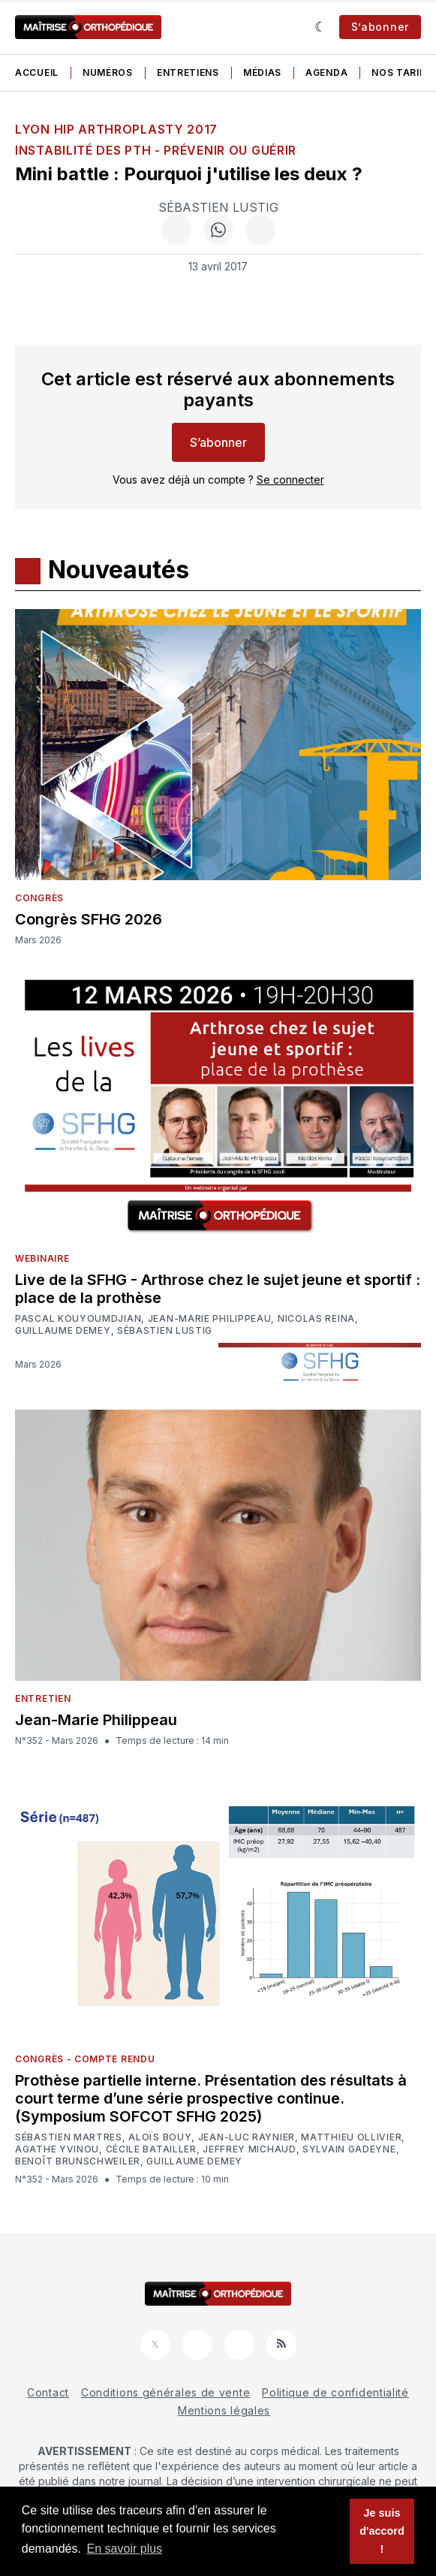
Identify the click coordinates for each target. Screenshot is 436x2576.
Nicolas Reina (316, 1319)
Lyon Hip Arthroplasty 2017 (116, 129)
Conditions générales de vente (165, 2392)
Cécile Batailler (151, 2149)
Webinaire (42, 1258)
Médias (262, 72)
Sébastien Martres (68, 2137)
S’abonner (380, 26)
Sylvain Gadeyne (349, 2149)
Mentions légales (224, 2410)
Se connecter (290, 479)
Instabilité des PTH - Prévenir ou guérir (155, 150)
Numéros (108, 72)
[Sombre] (320, 27)
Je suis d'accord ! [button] (381, 2531)
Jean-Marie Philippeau (210, 1319)
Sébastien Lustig (218, 207)
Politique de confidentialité (335, 2392)
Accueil (37, 72)
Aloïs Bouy (159, 2137)
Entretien (43, 1698)
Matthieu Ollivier (351, 2137)
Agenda (326, 72)
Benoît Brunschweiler (77, 2161)
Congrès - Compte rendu (85, 2059)
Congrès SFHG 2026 (88, 919)
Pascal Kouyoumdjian (78, 1319)
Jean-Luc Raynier (246, 2137)
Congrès (39, 897)
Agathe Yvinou (57, 2149)
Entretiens (188, 72)
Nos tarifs (401, 72)
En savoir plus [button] (125, 2548)
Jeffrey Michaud (249, 2149)
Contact (48, 2392)
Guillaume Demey (63, 1331)
